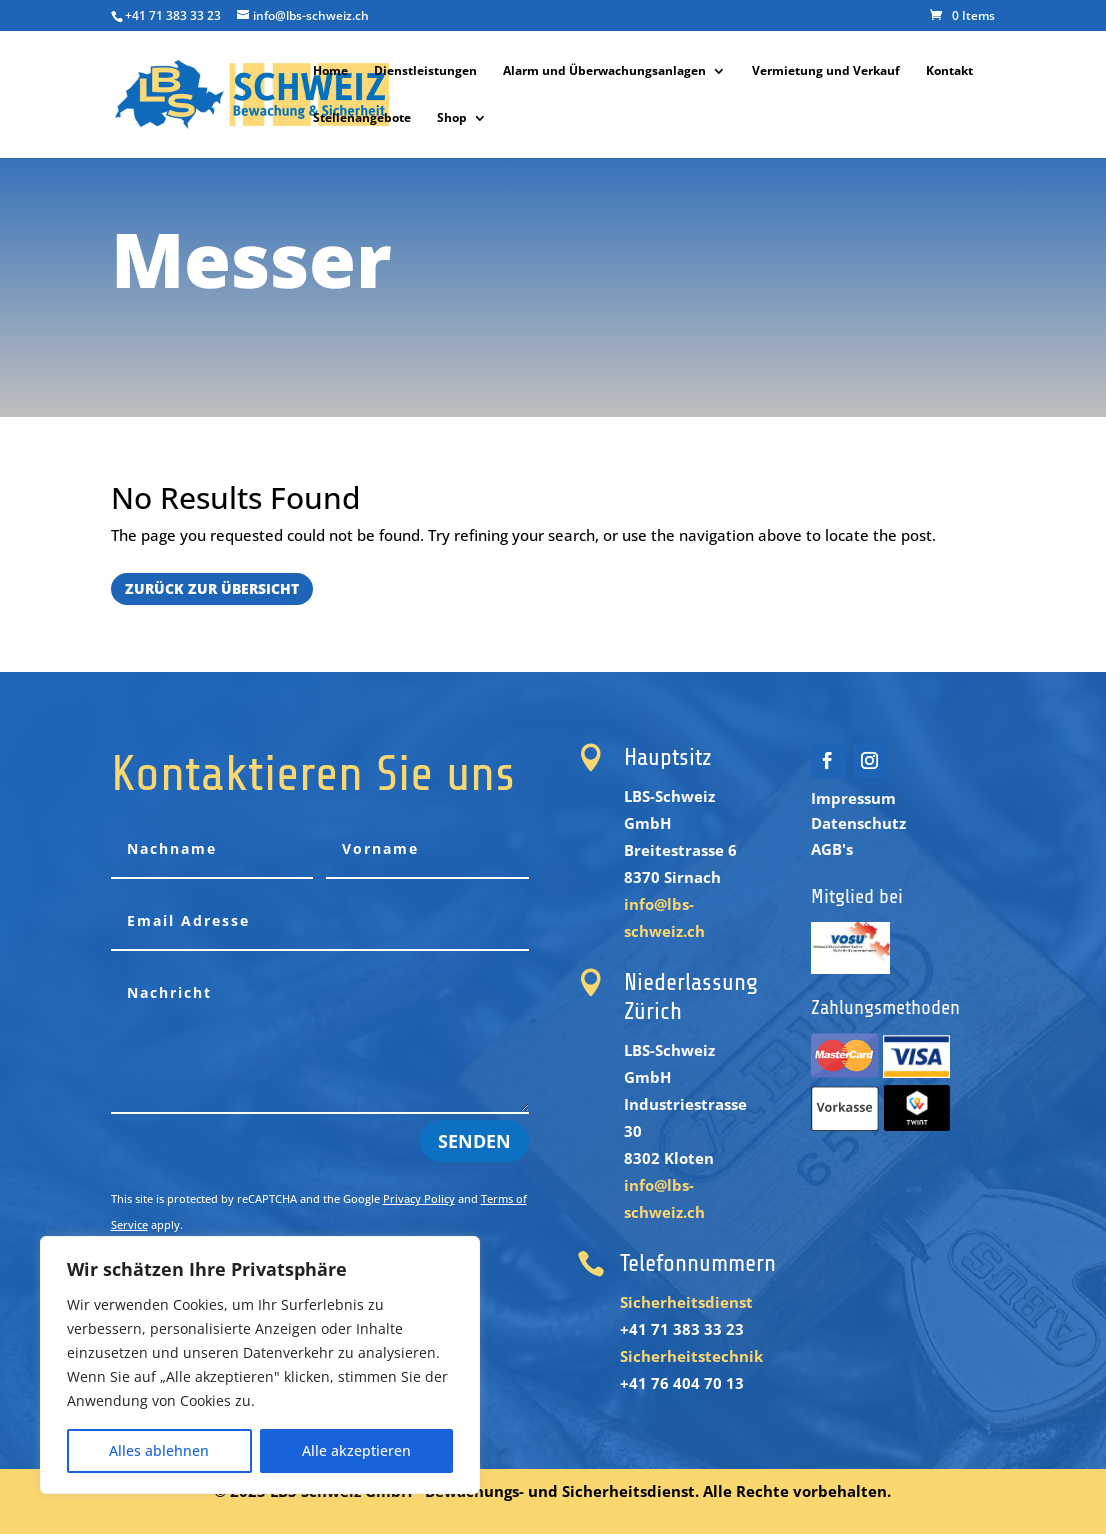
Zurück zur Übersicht (212, 588)
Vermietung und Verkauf (826, 71)
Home (330, 71)
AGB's (832, 849)
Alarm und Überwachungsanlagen (604, 71)
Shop (452, 118)
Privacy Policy (419, 1198)
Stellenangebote (362, 118)
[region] (260, 1365)
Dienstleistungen (425, 71)
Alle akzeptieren (356, 1450)
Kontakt (949, 71)
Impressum (853, 798)
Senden (474, 1141)
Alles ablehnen (159, 1450)
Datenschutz (858, 823)
